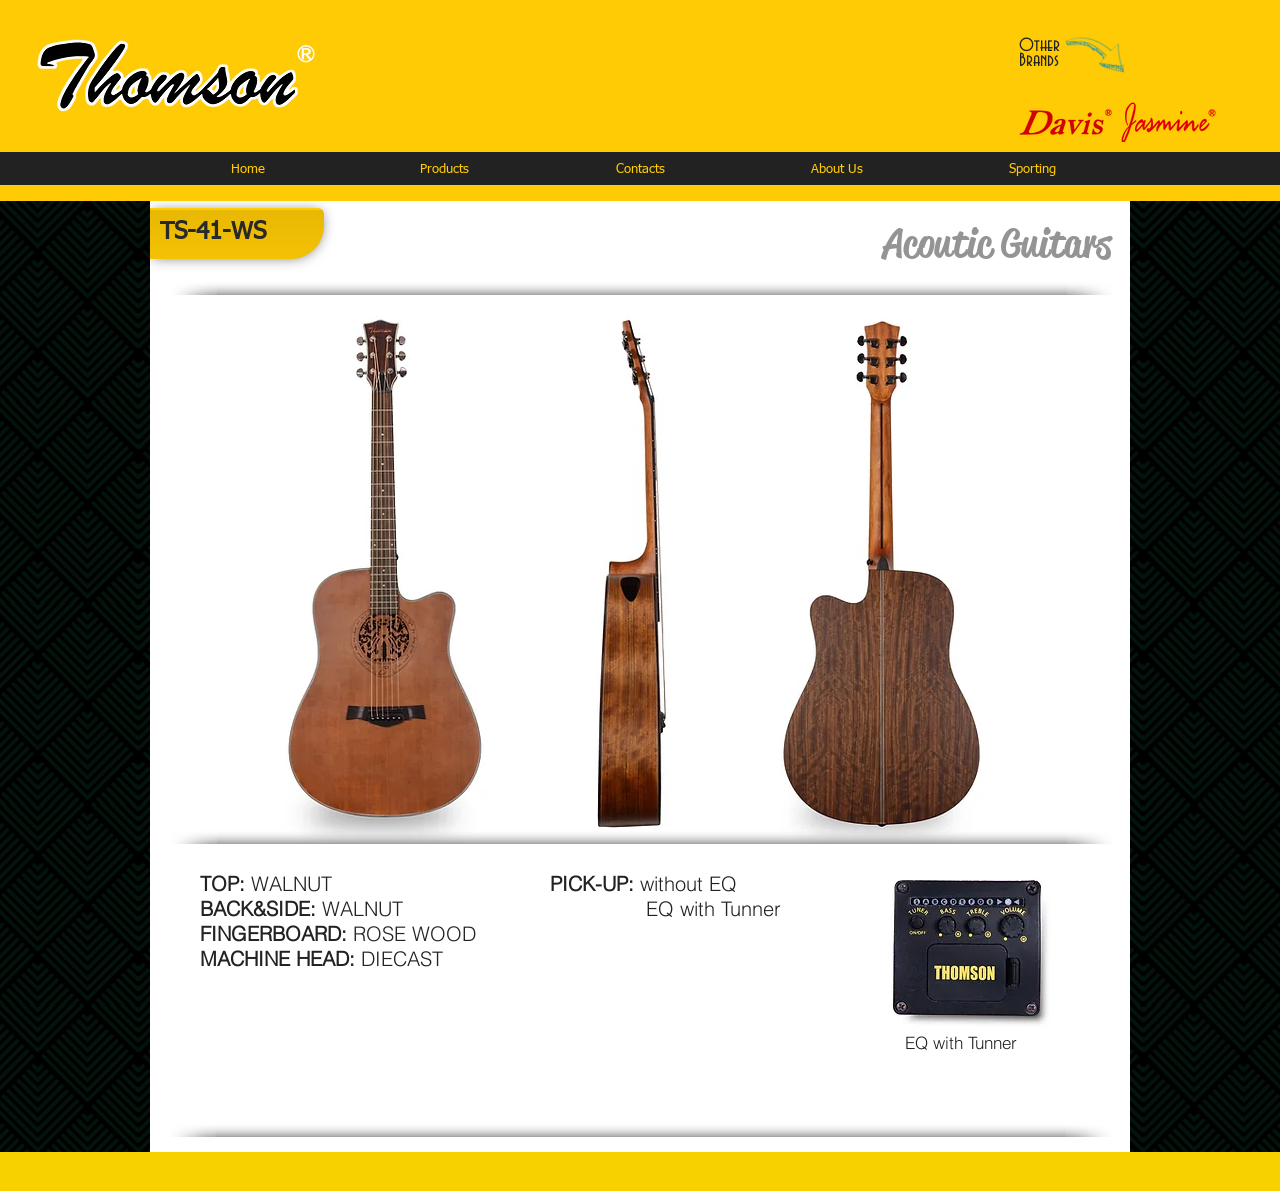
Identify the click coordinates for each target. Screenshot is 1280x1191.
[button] (444, 169)
